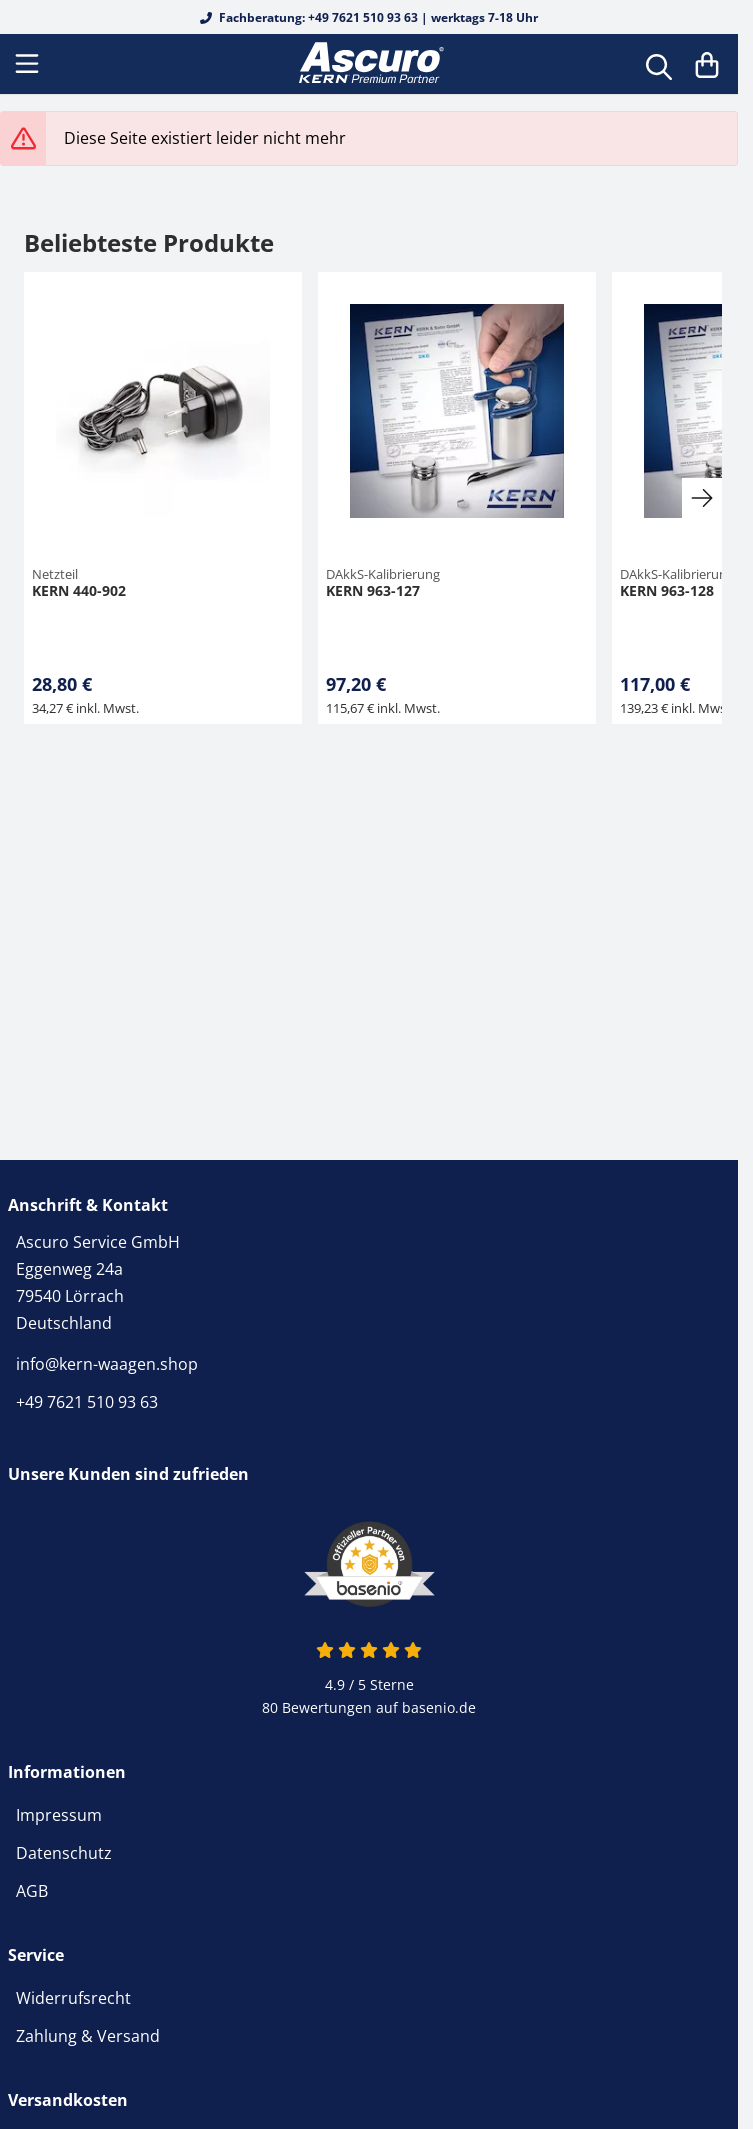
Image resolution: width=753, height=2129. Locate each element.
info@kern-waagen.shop (107, 1364)
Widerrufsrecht (73, 1998)
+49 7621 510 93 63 (87, 1402)
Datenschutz (64, 1853)
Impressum (59, 1815)
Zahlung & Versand (88, 2036)
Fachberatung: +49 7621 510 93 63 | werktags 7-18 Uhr (369, 17)
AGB (32, 1891)
